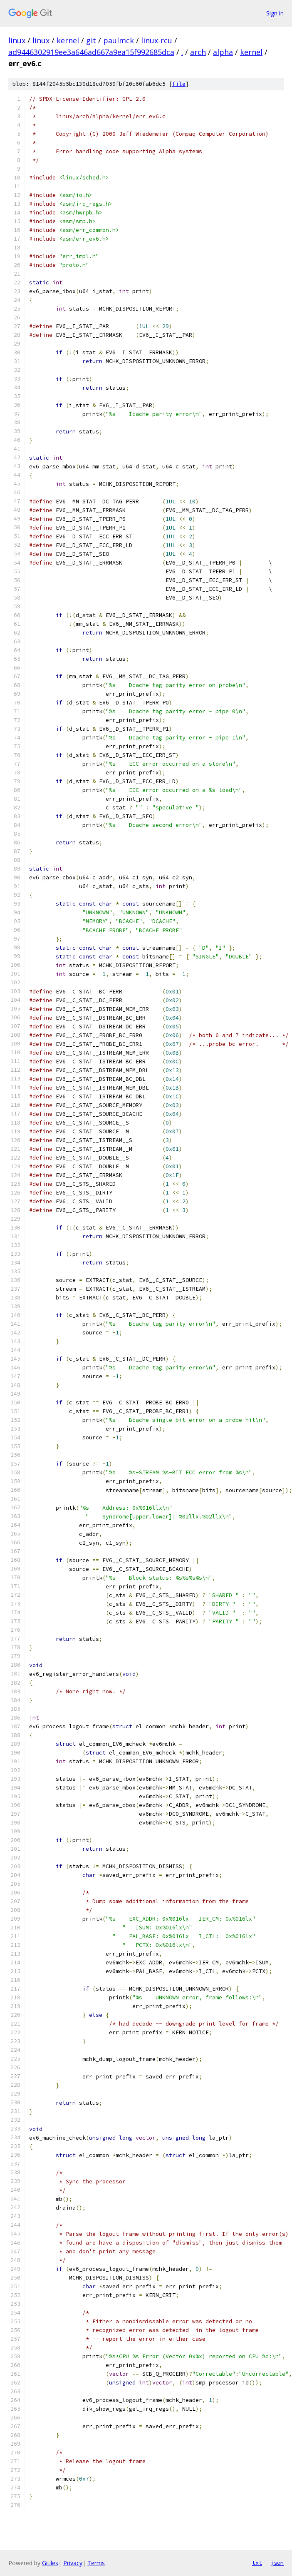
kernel (68, 40)
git (91, 40)
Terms (96, 2563)
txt (257, 2562)
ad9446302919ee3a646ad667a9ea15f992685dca (91, 52)
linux (16, 40)
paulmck (118, 40)
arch (198, 52)
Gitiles (50, 2563)
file (179, 83)
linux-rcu (156, 40)
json (277, 2562)
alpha (223, 52)
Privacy (72, 2563)
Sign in (275, 13)
